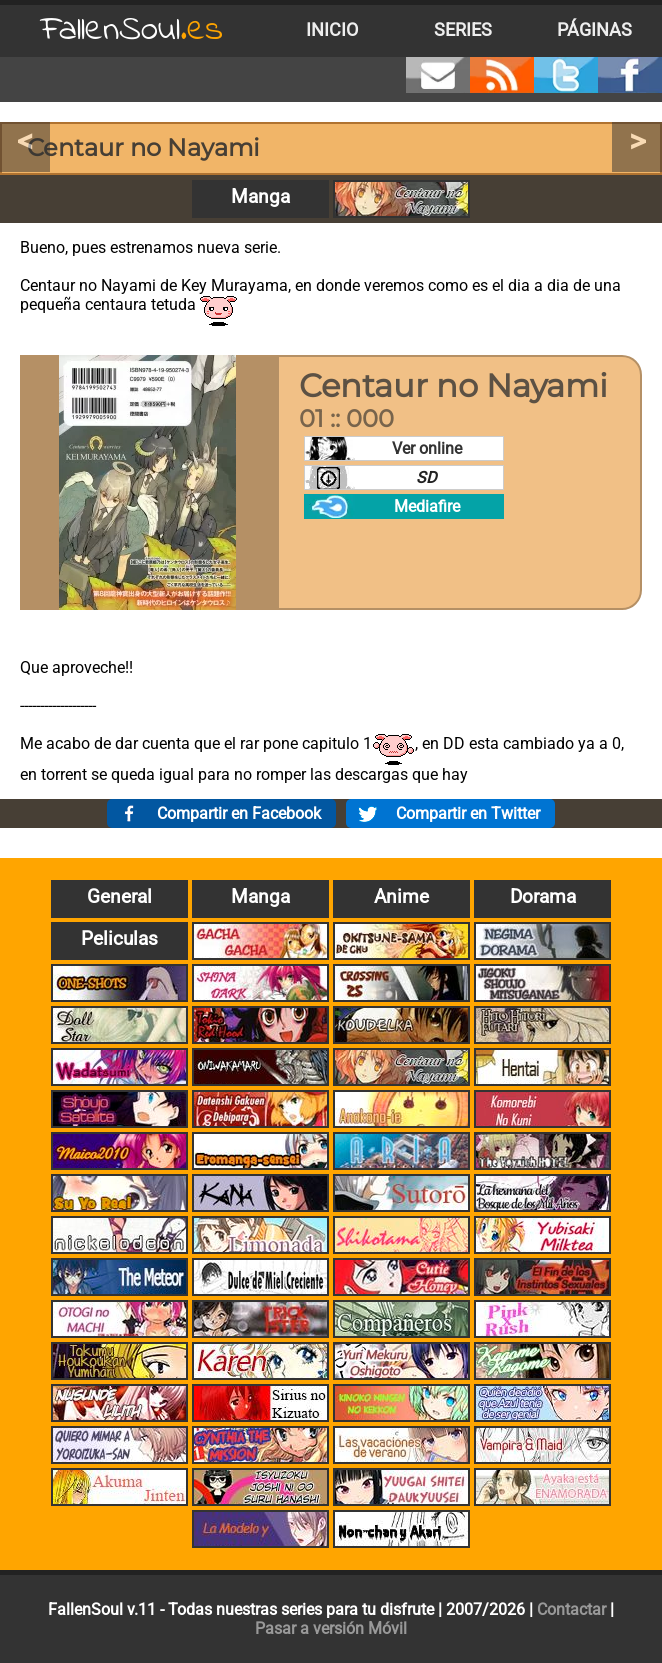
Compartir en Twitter (468, 813)
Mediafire (427, 506)
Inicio (332, 30)
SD (426, 477)
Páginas (594, 30)
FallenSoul (132, 30)
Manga (260, 196)
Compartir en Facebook (239, 813)
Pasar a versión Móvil (331, 1628)
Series (463, 30)
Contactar (571, 1609)
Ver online (427, 448)
